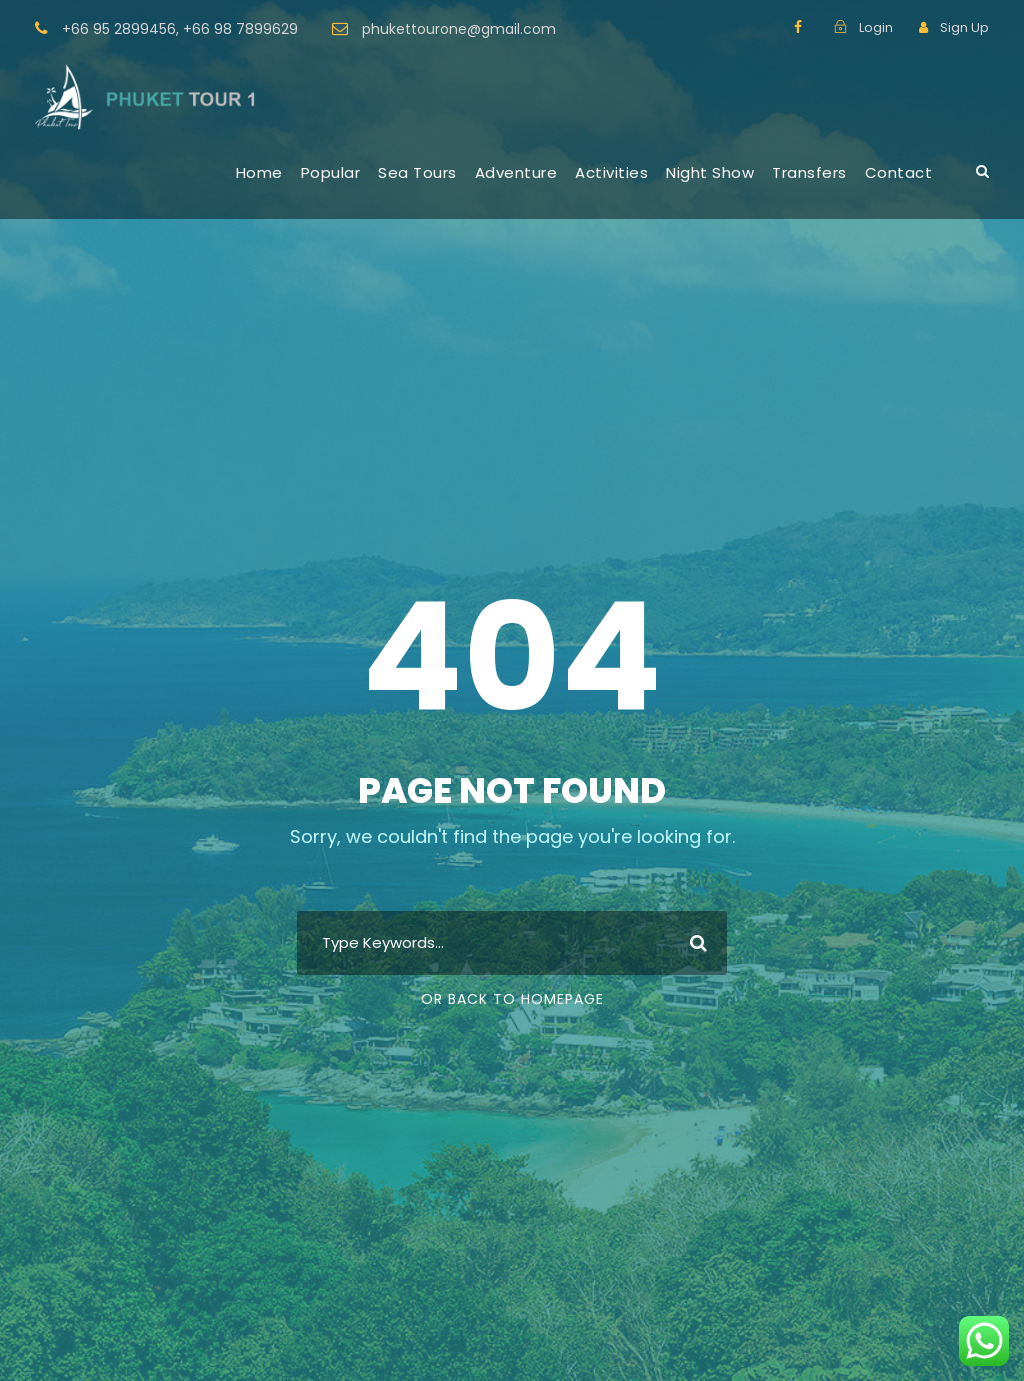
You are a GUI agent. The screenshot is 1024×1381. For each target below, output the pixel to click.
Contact (899, 172)
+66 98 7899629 (240, 29)
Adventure (516, 172)
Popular (331, 172)
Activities (611, 172)
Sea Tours (417, 172)
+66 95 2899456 (119, 29)
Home (259, 172)
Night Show (710, 172)
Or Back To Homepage (512, 999)
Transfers (809, 172)
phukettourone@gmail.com (459, 29)
